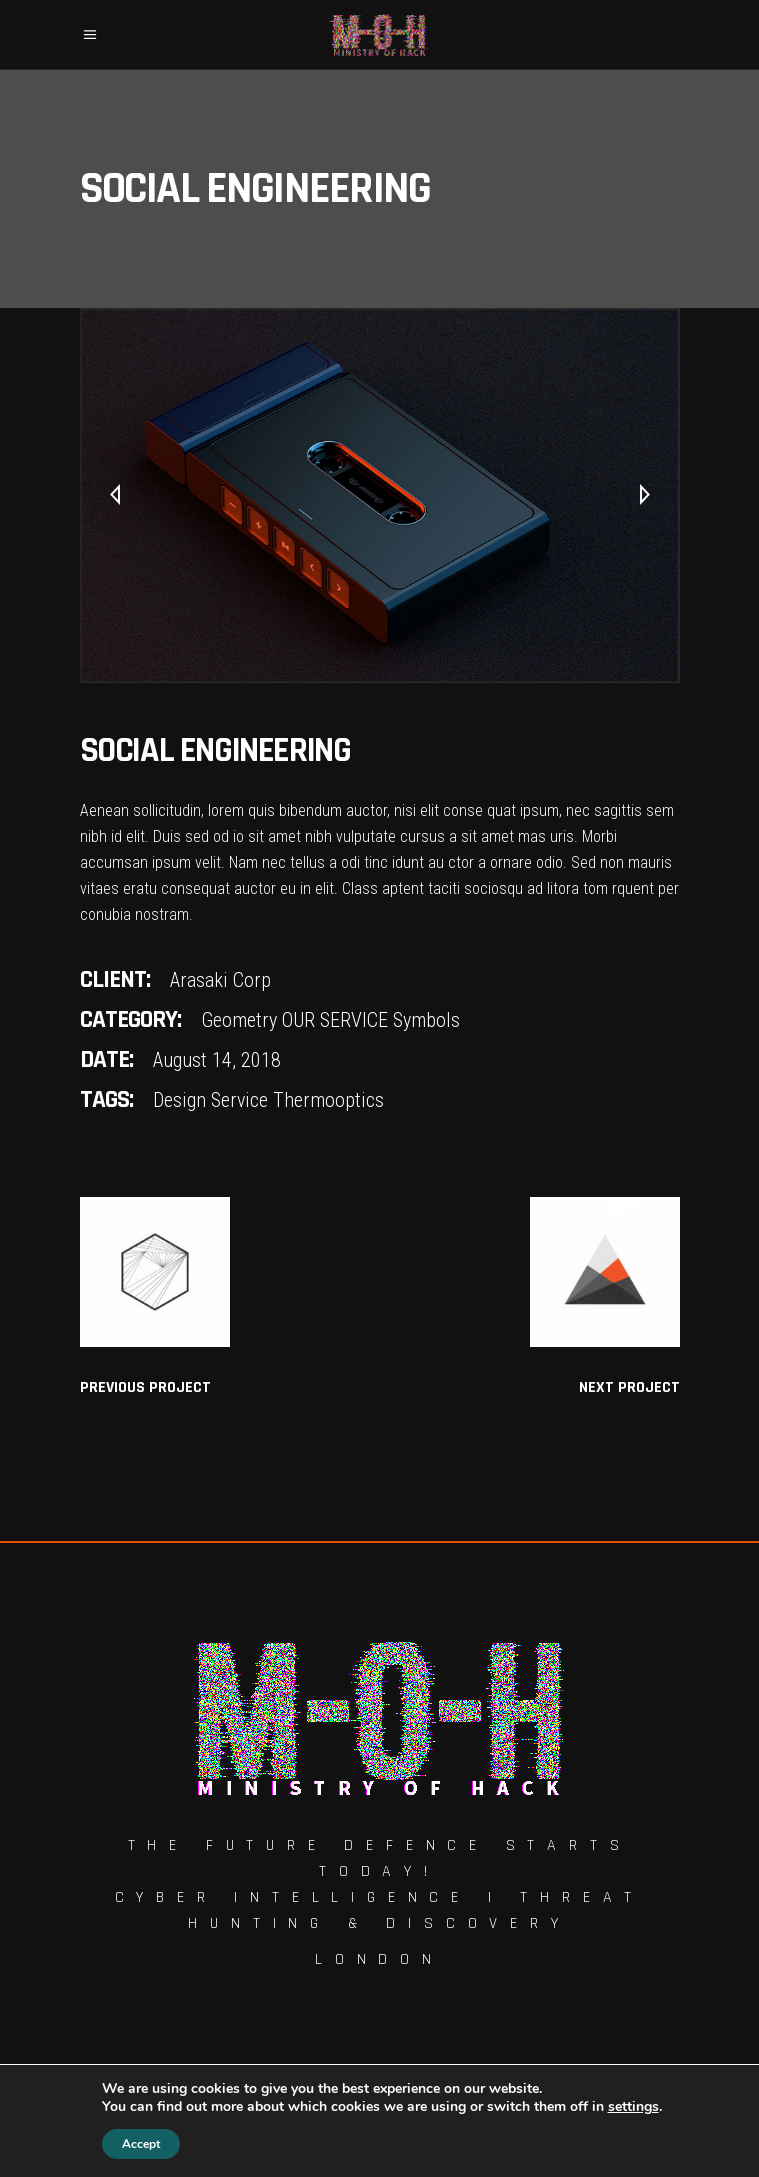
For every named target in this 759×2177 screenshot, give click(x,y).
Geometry (239, 1020)
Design (179, 1100)
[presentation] (115, 496)
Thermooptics (328, 1100)
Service (239, 1100)
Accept (141, 2144)
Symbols (426, 1020)
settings (633, 2107)
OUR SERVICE (335, 1020)
